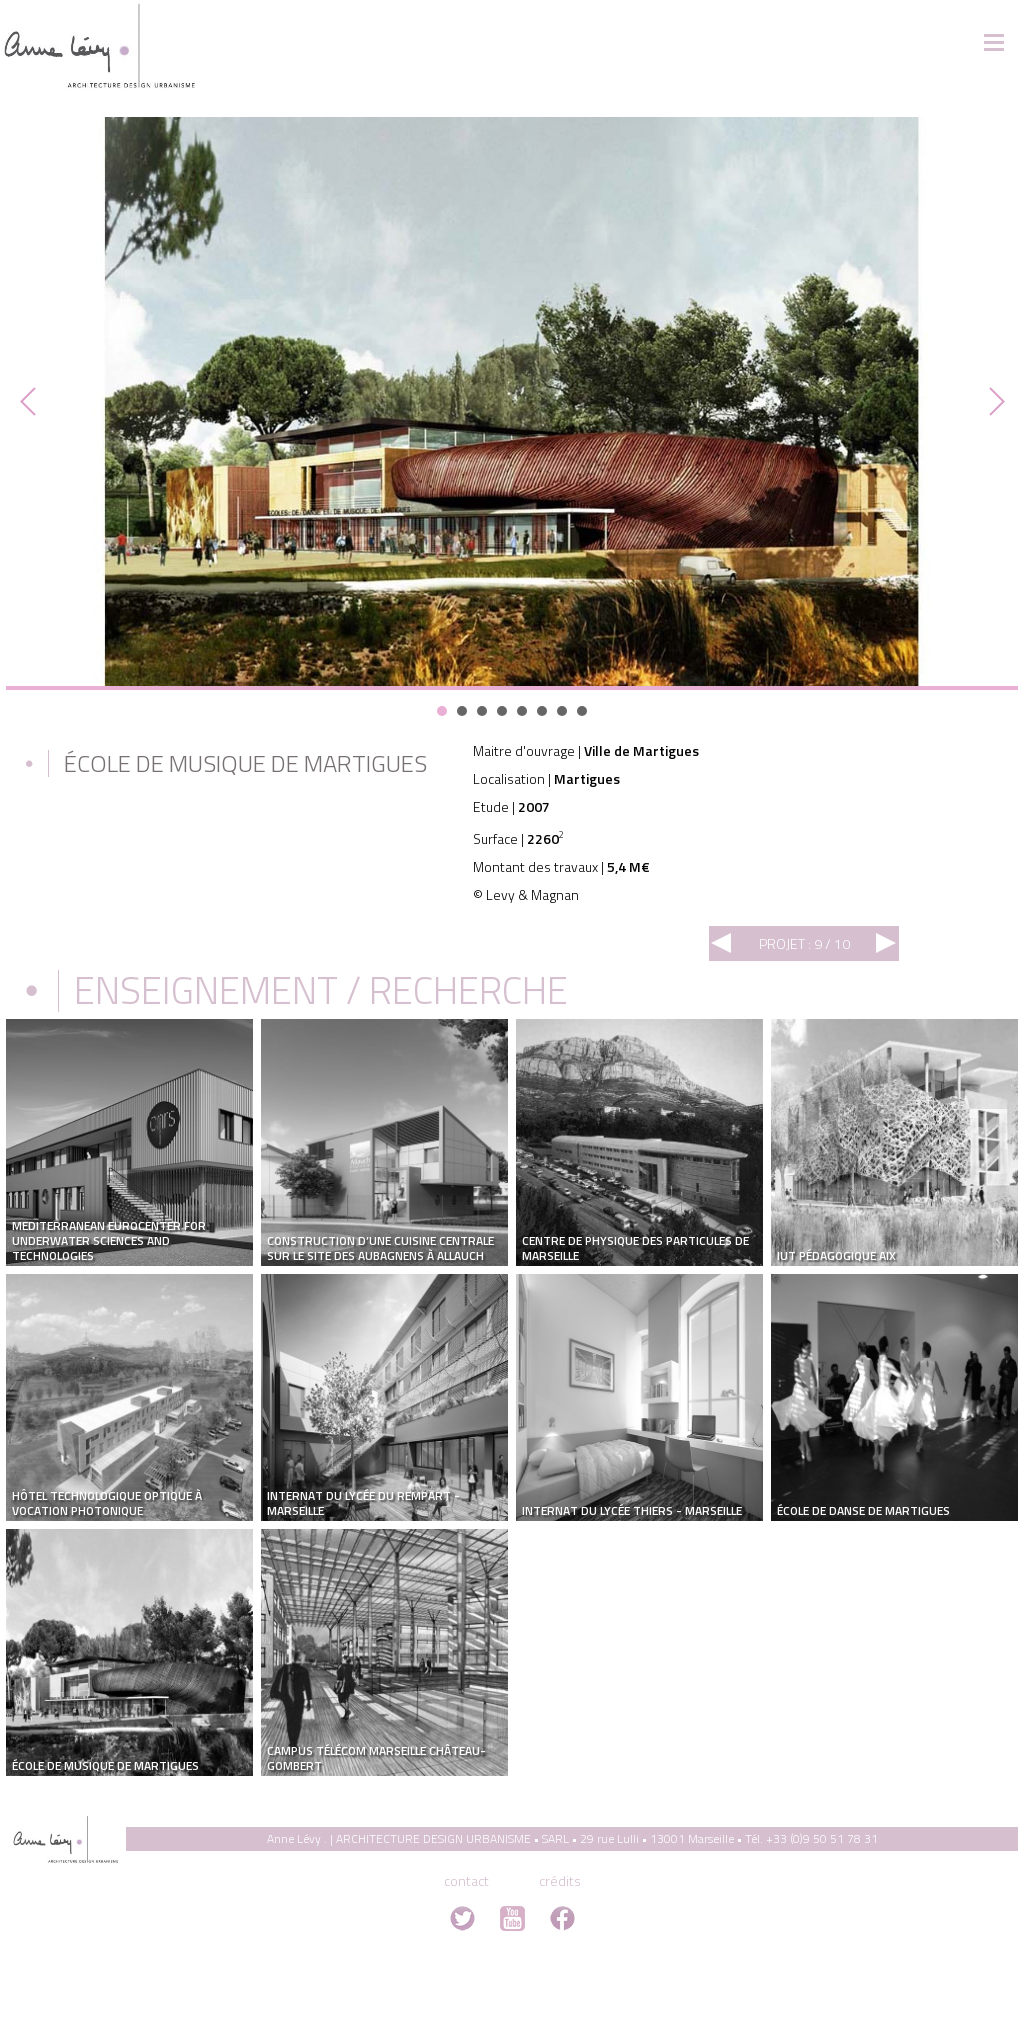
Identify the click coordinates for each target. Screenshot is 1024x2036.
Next (992, 402)
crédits (560, 1880)
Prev (32, 402)
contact (466, 1880)
